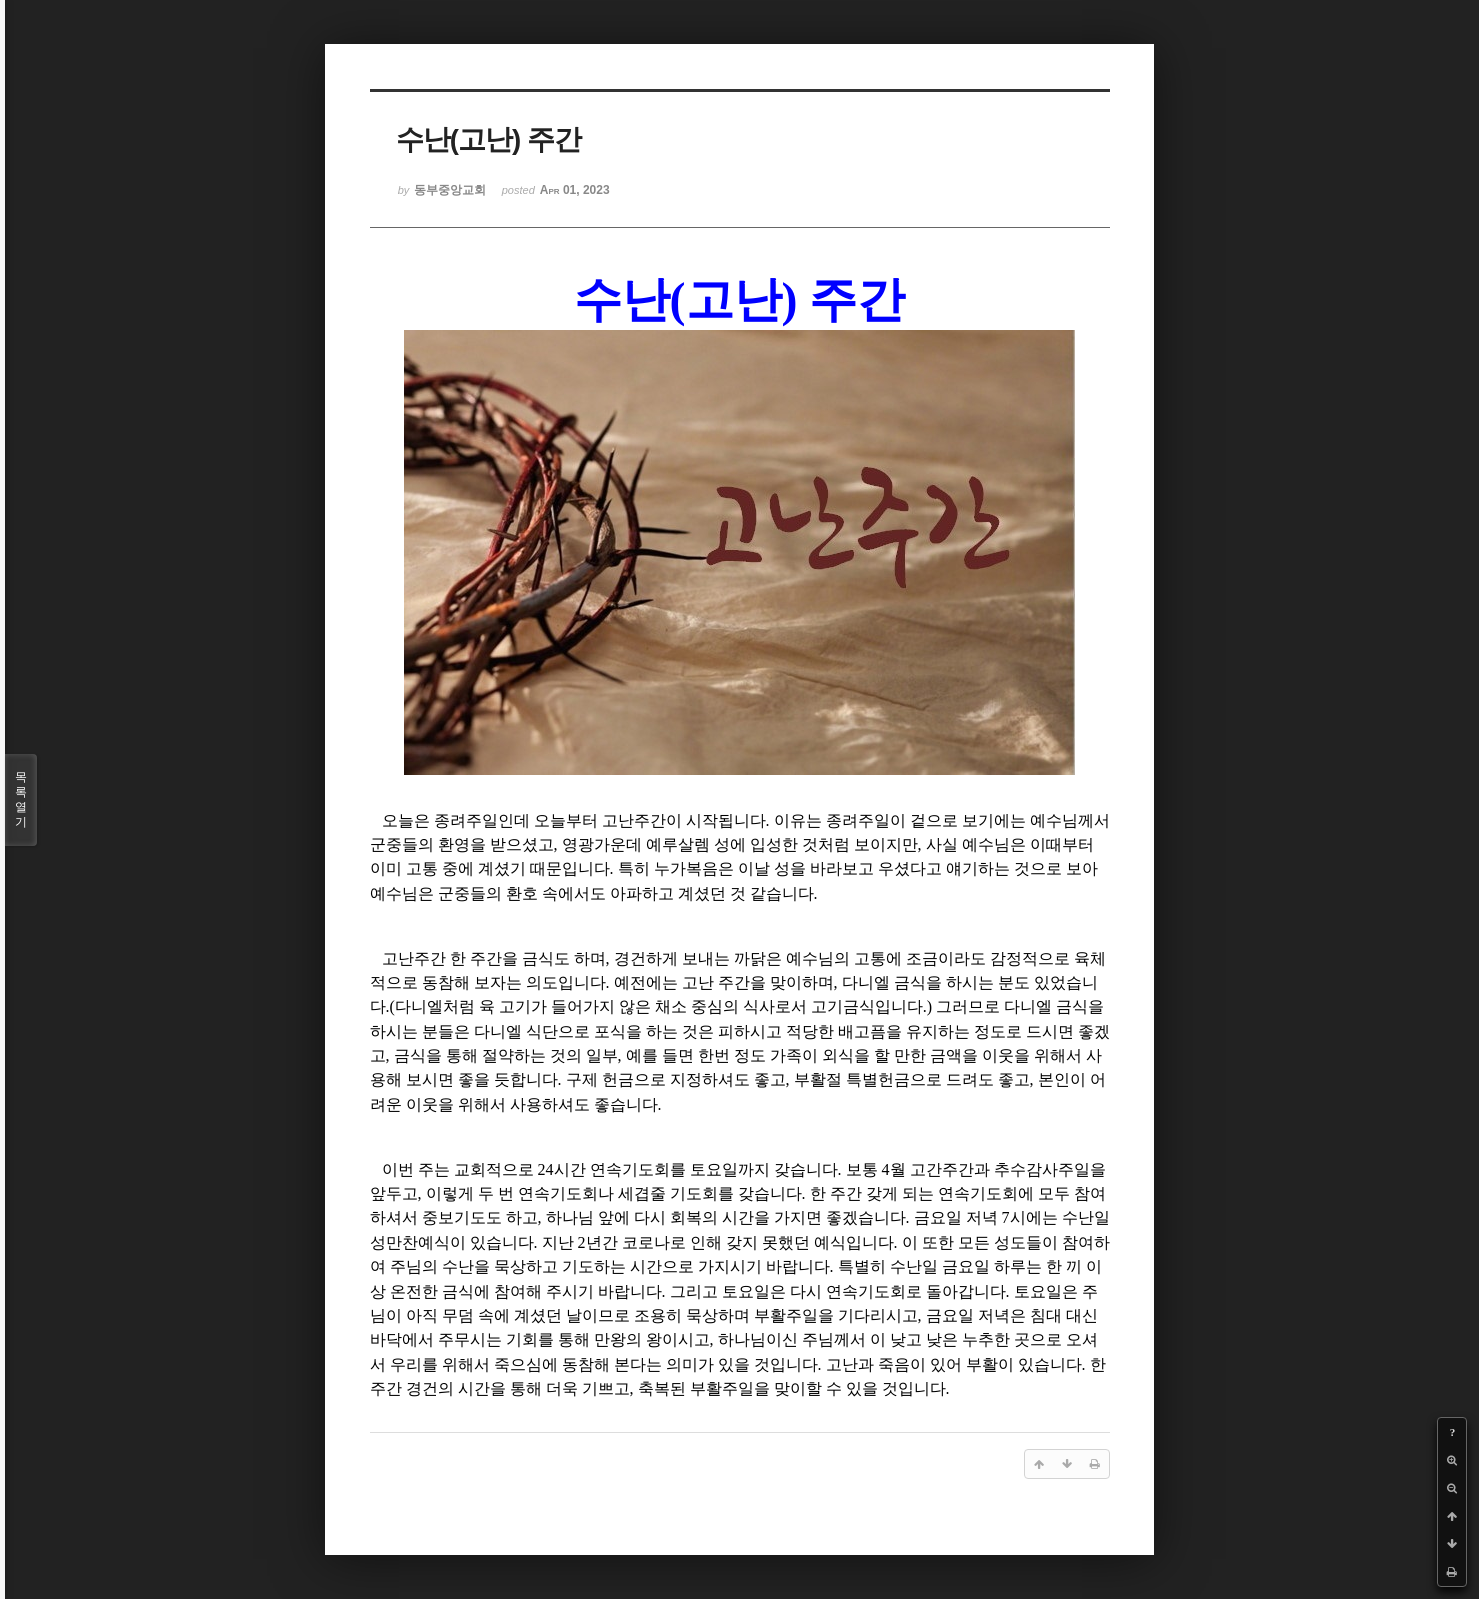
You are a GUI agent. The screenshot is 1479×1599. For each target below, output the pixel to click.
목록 (21, 800)
